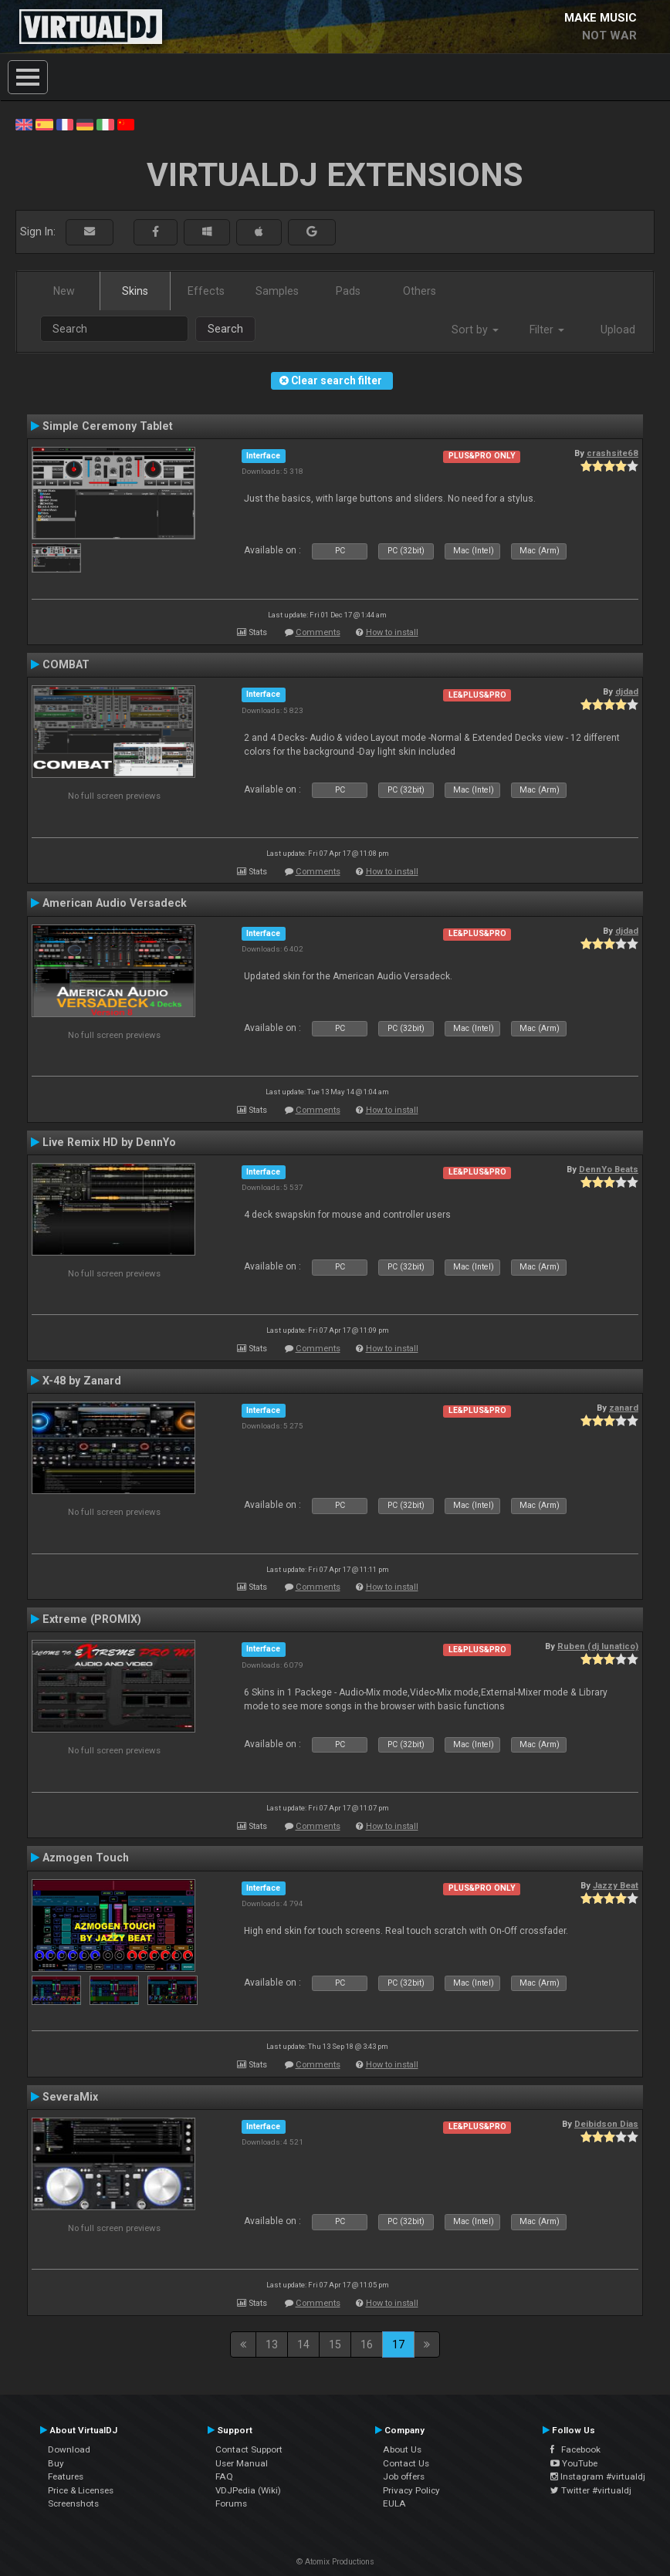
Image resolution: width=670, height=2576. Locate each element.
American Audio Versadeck (114, 903)
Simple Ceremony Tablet (107, 426)
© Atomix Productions (335, 2562)
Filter (547, 329)
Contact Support (249, 2449)
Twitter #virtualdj (590, 2490)
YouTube (573, 2463)
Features (65, 2476)
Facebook (575, 2449)
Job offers (404, 2476)
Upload (618, 329)
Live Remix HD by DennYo (109, 1142)
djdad (626, 691)
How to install (392, 632)
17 (398, 2344)
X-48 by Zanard (81, 1380)
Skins (135, 291)
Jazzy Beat (615, 1885)
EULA (394, 2503)
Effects (206, 291)
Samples (277, 291)
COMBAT (66, 664)
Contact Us (406, 2463)
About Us (402, 2449)
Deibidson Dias (606, 2123)
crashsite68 (612, 453)
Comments (318, 632)
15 (335, 2344)
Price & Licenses (80, 2490)
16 (366, 2344)
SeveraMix (70, 2097)
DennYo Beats (608, 1169)
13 (272, 2344)
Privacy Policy (411, 2490)
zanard (623, 1407)
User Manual (241, 2463)
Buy (56, 2463)
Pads (348, 291)
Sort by (475, 329)
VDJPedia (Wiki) (248, 2490)
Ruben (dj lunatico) (597, 1646)
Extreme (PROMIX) (91, 1619)
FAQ (224, 2476)
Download (69, 2449)
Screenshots (73, 2503)
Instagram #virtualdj (597, 2476)
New (64, 291)
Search (225, 329)
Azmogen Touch (85, 1857)
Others (419, 291)
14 (303, 2344)
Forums (231, 2503)
